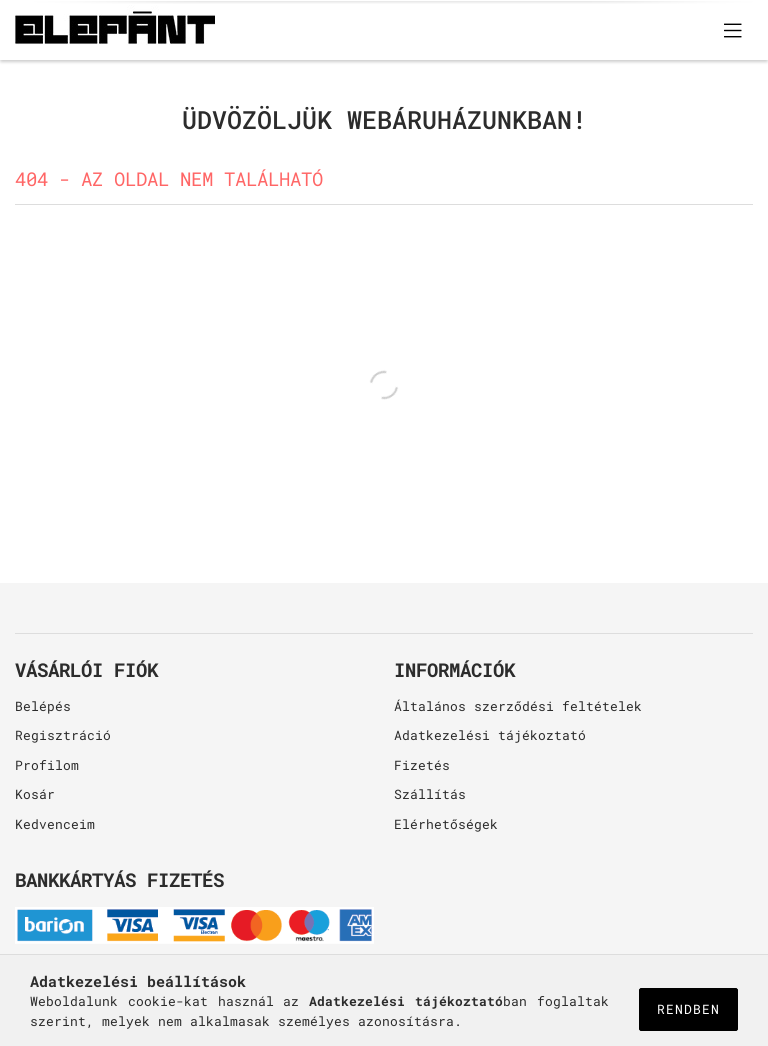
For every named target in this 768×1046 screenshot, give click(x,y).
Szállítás (430, 794)
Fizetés (422, 765)
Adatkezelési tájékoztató (490, 735)
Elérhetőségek (446, 824)
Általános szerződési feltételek (518, 706)
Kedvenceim (55, 824)
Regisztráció (63, 735)
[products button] (733, 30)
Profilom (47, 765)
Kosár (35, 794)
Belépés (43, 706)
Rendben (688, 1009)
